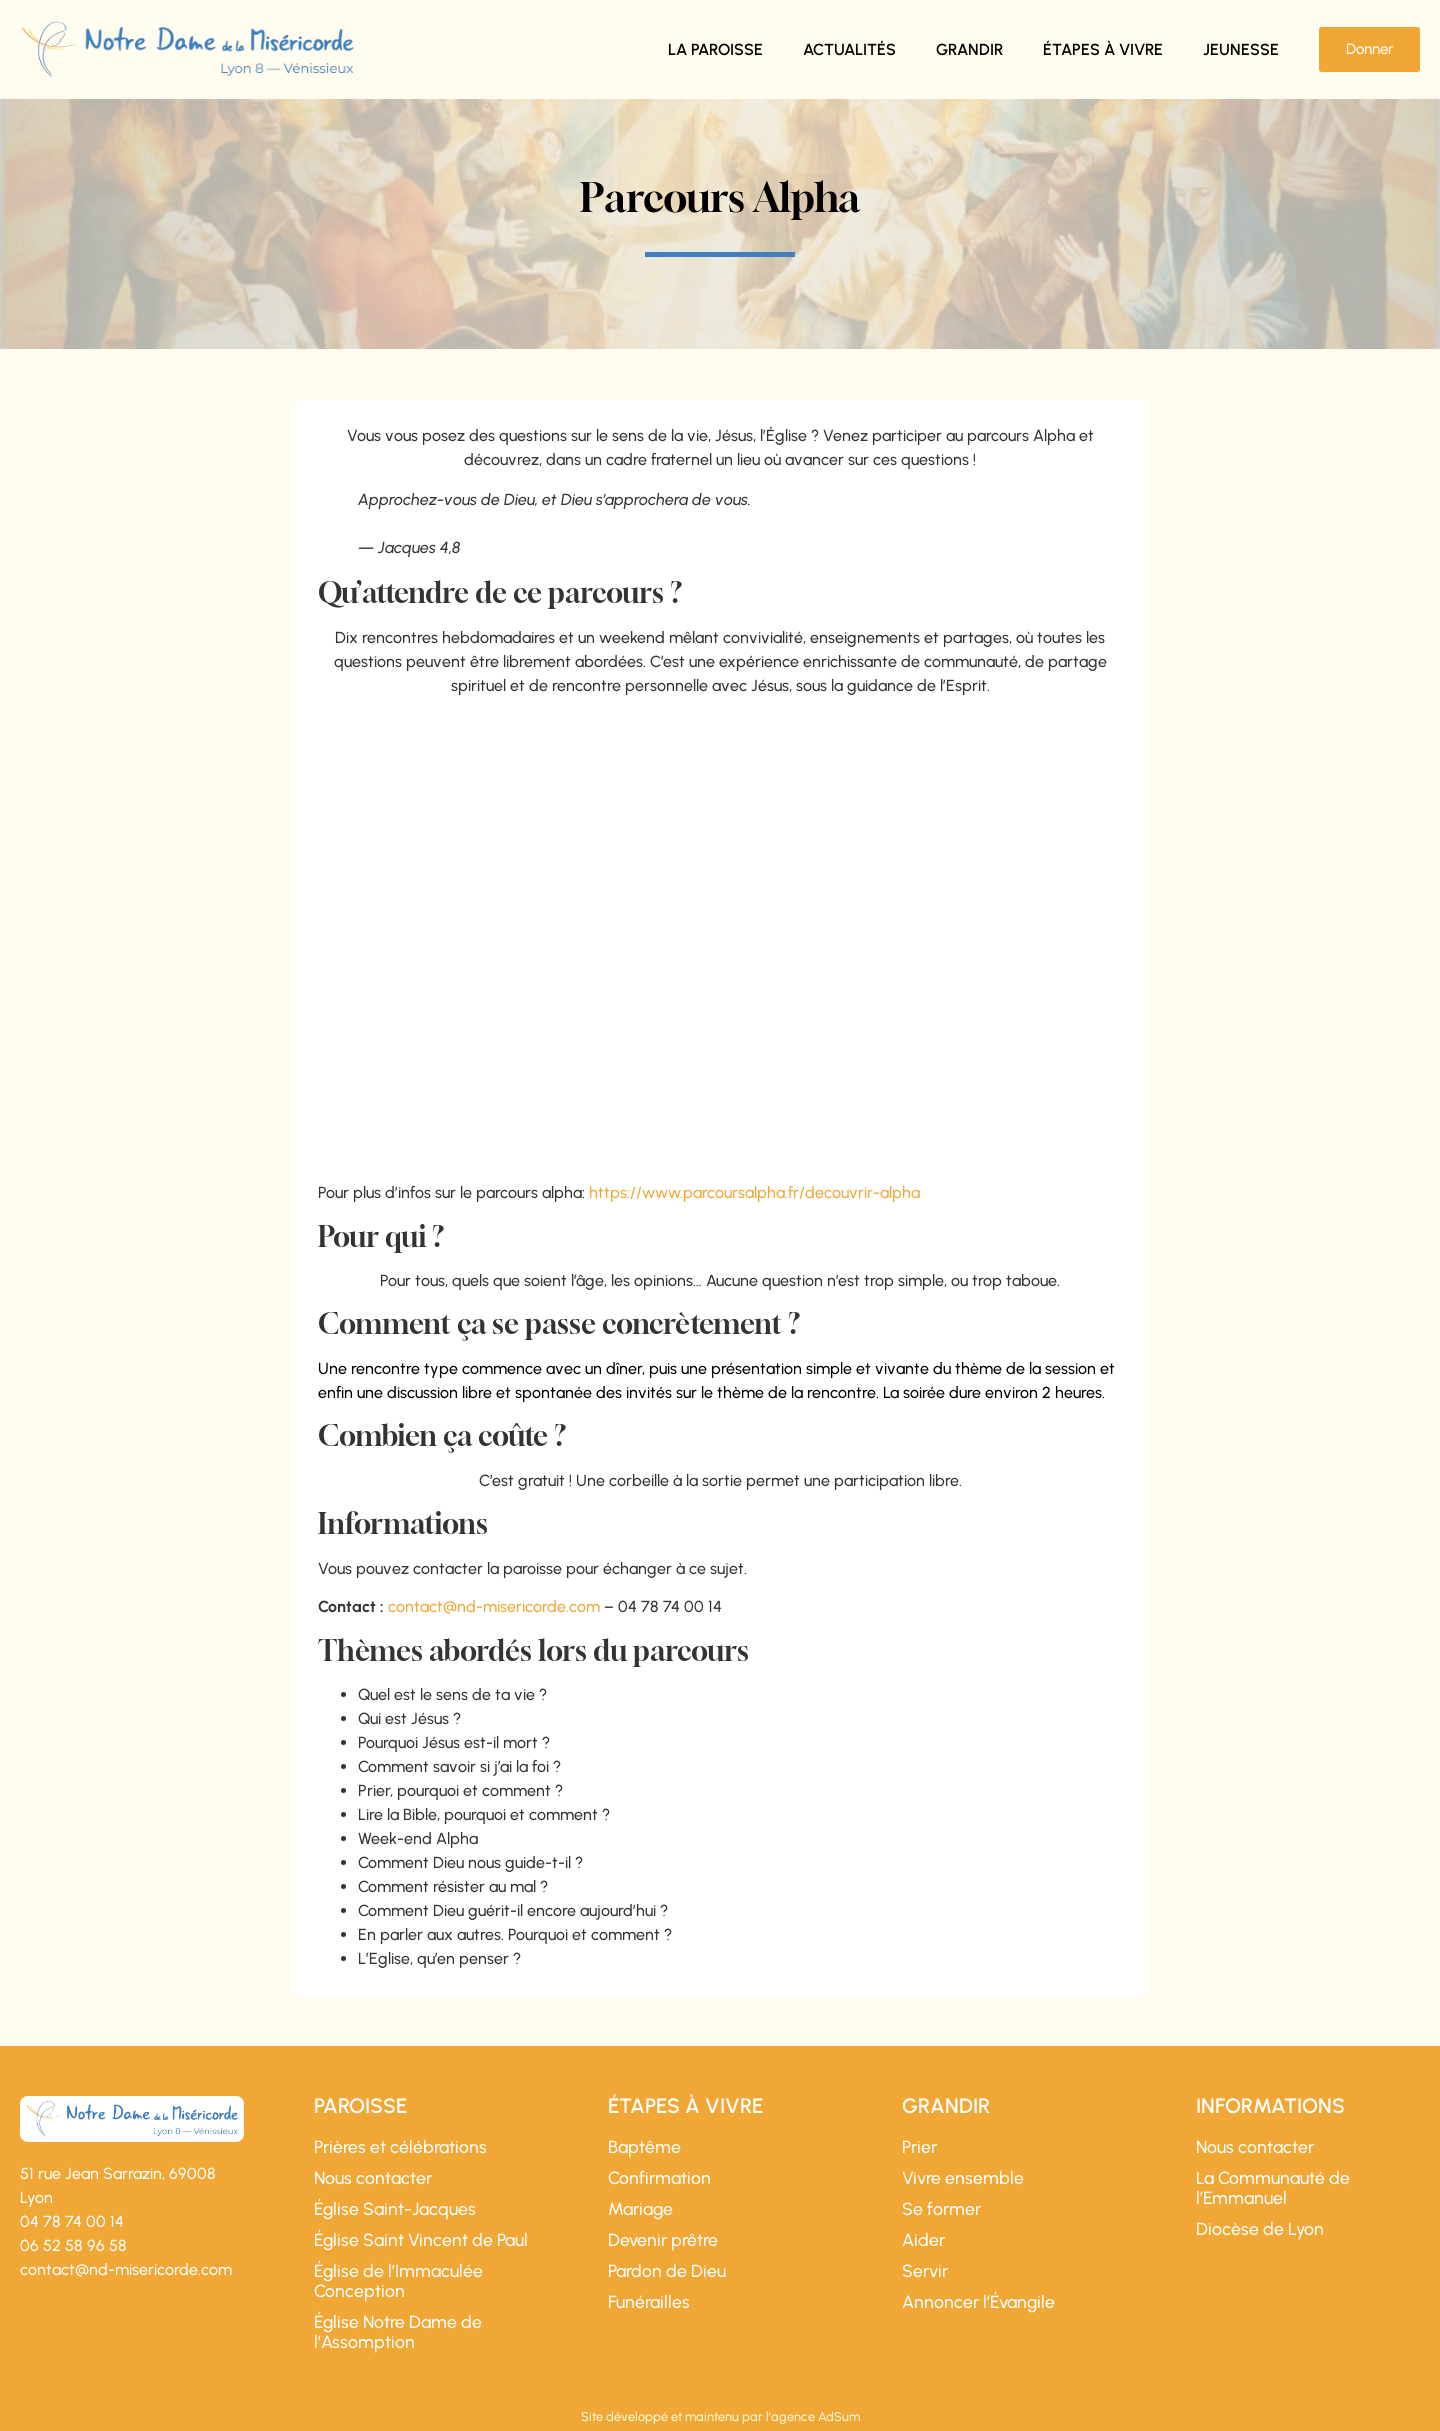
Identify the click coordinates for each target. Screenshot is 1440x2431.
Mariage (640, 2209)
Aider (923, 2240)
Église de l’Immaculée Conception (398, 2281)
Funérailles (649, 2302)
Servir (925, 2271)
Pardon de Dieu (667, 2271)
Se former (941, 2209)
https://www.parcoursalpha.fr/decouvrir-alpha (754, 1192)
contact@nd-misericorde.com (494, 1606)
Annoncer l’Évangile (978, 2302)
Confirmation (659, 2178)
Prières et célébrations (400, 2147)
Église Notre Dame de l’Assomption (398, 2332)
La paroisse (715, 49)
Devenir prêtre (663, 2240)
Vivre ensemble (963, 2178)
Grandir (969, 49)
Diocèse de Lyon (1260, 2229)
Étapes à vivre (1103, 49)
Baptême (644, 2147)
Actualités (849, 49)
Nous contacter (373, 2178)
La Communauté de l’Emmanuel (1273, 2188)
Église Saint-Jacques (395, 2209)
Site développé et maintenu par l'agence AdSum (720, 2416)
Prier (919, 2147)
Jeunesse (1241, 49)
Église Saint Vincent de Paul (421, 2240)
